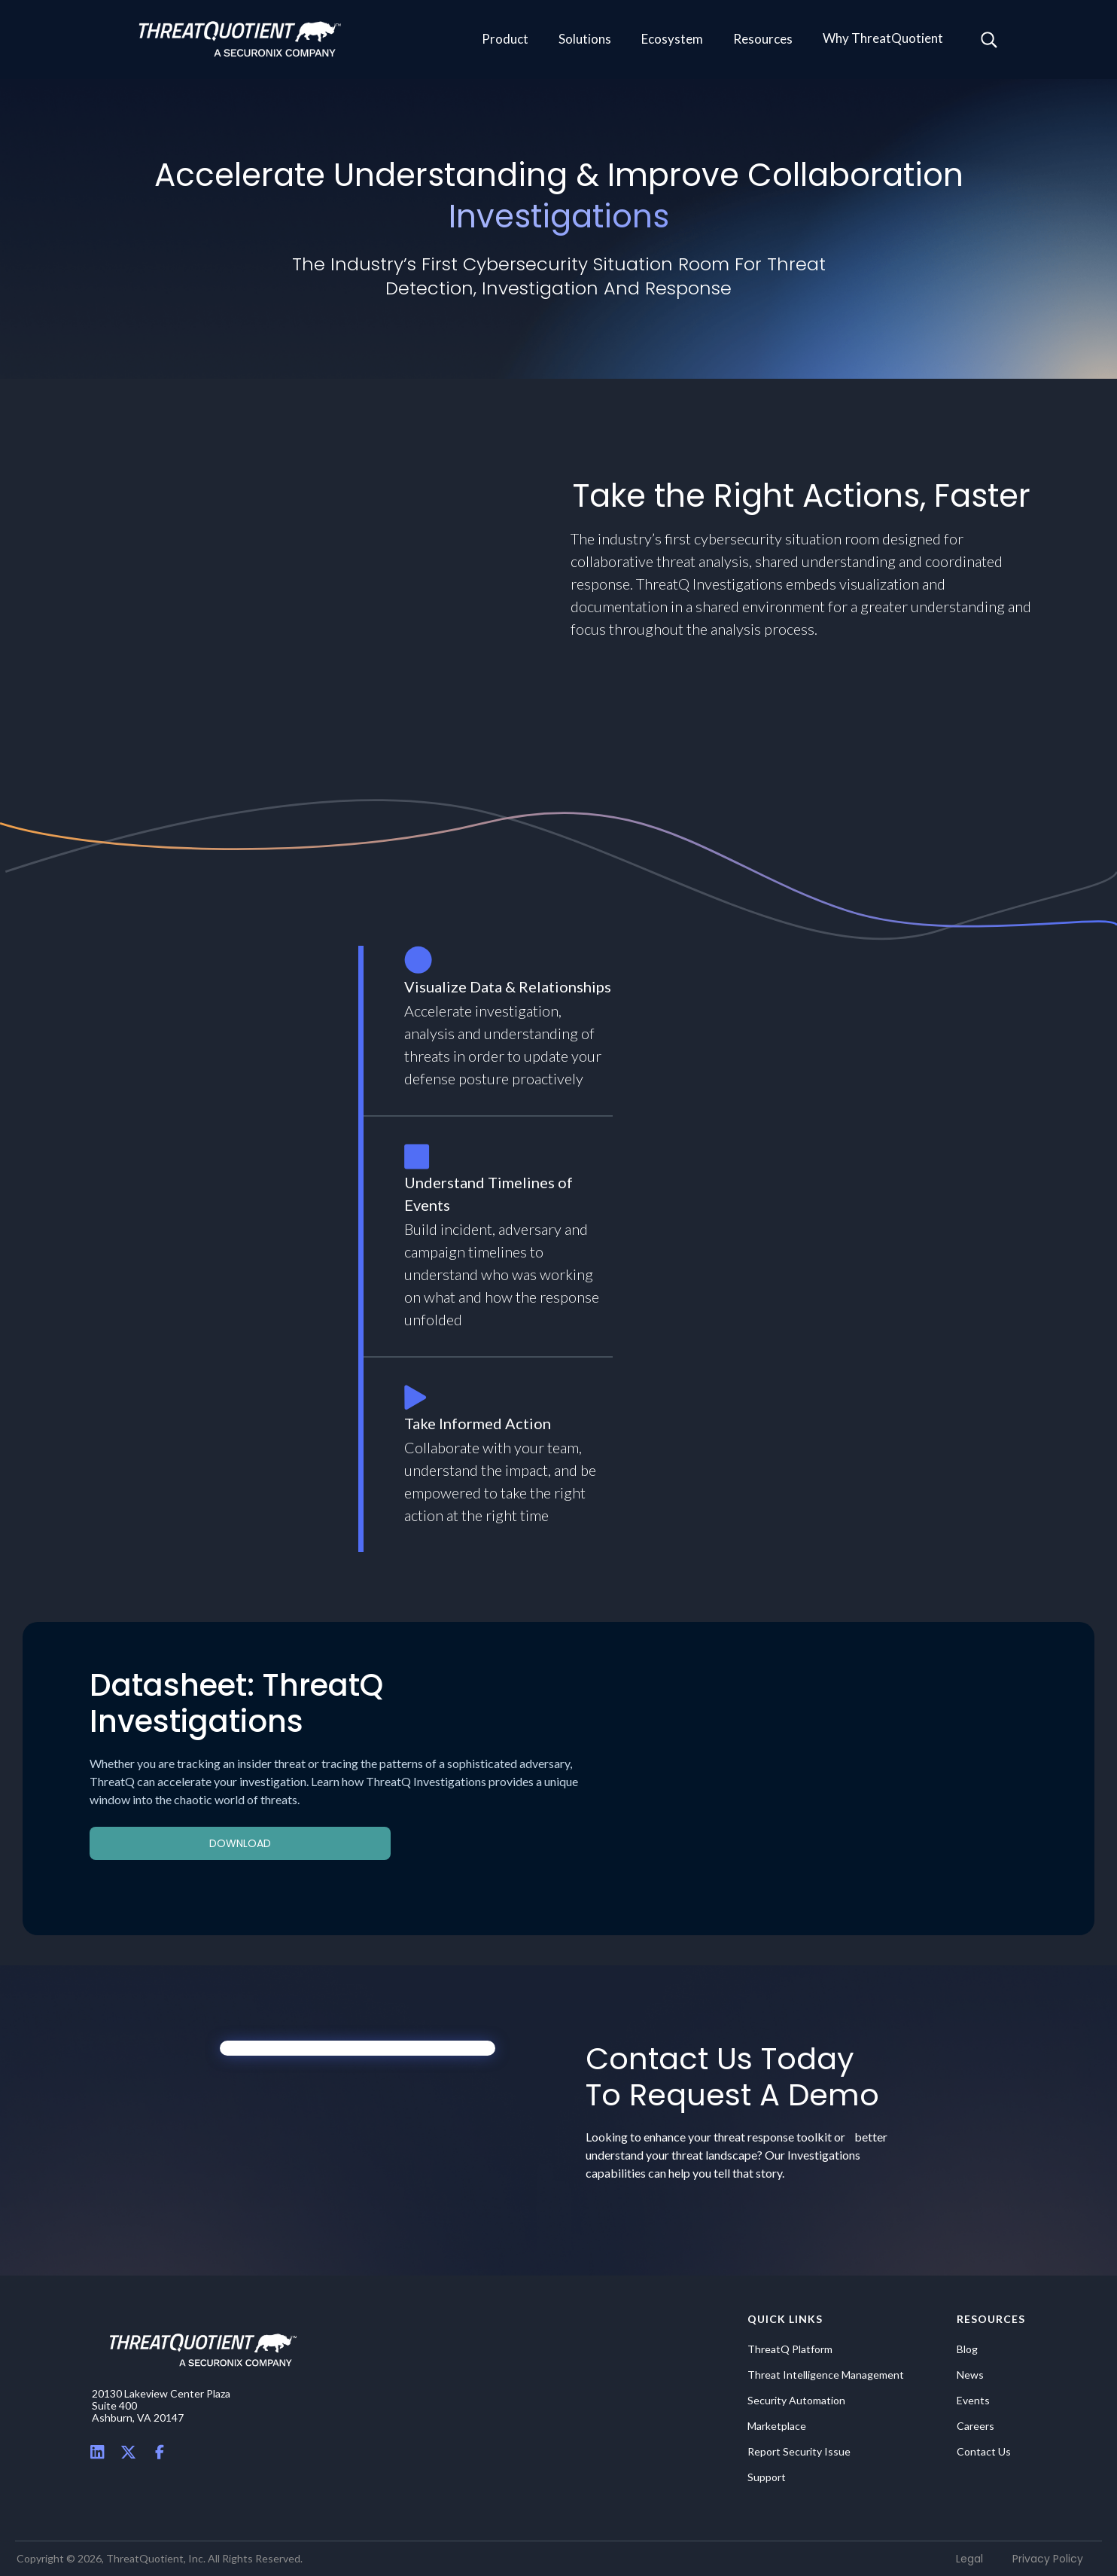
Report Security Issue (799, 2452)
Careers (975, 2426)
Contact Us (984, 2452)
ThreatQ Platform (789, 2349)
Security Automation (796, 2401)
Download (240, 1843)
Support (766, 2477)
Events (973, 2401)
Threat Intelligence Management (825, 2375)
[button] (505, 40)
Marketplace (776, 2426)
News (970, 2375)
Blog (967, 2349)
